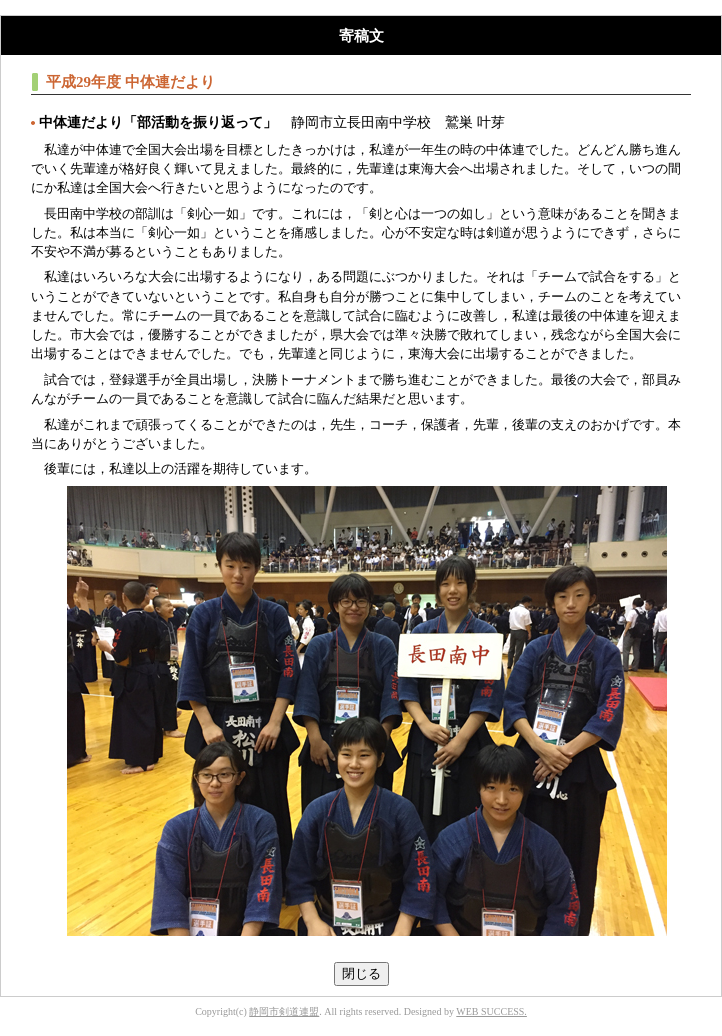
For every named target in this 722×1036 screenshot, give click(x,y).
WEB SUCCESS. (491, 1011)
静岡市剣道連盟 (284, 1011)
